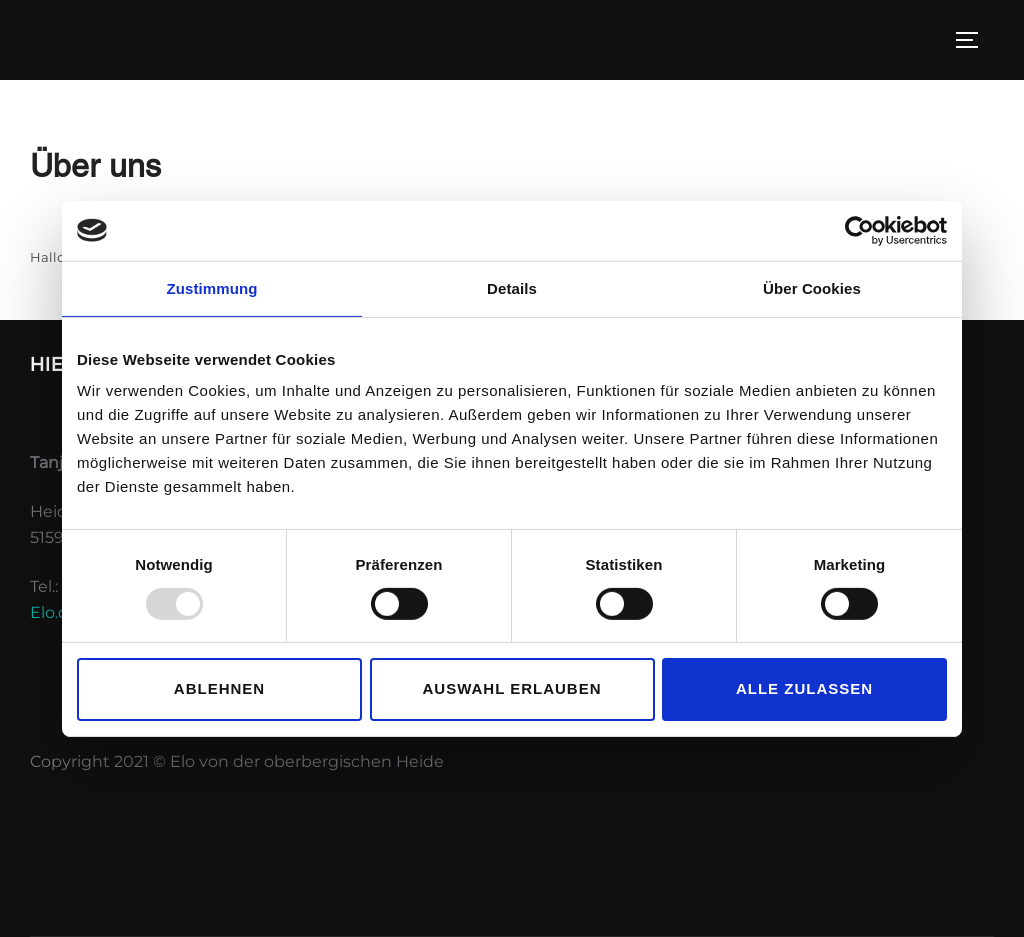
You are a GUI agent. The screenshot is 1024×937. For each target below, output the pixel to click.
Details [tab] (512, 287)
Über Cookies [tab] (812, 287)
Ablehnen (219, 688)
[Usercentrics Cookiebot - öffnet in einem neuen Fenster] (859, 230)
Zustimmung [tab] (212, 287)
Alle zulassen (804, 688)
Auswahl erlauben (511, 688)
